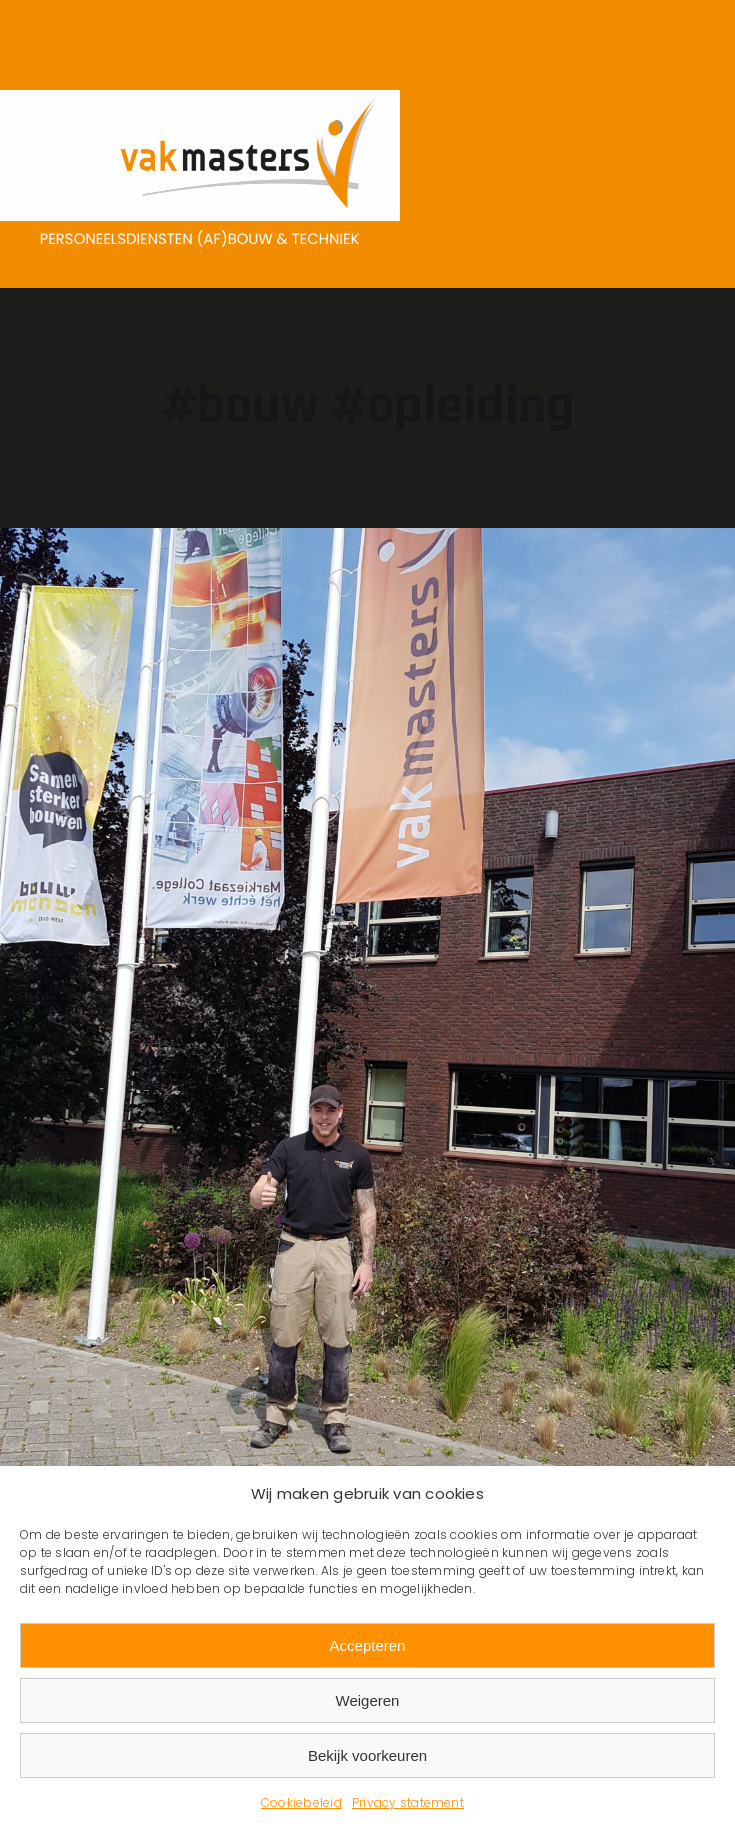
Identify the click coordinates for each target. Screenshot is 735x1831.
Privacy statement (408, 1802)
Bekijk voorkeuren (367, 1755)
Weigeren (368, 1700)
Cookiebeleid (301, 1802)
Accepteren (368, 1645)
